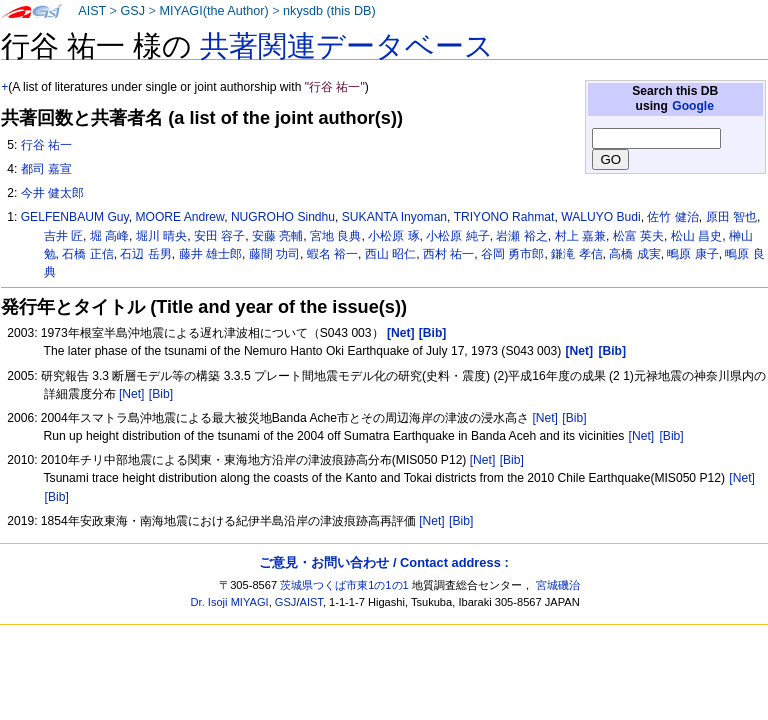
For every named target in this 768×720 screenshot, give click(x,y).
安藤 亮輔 (277, 236)
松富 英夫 (638, 236)
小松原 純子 (457, 236)
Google (693, 106)
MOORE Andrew (179, 217)
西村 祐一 (448, 254)
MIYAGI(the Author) (213, 11)
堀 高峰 (109, 236)
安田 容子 (219, 236)
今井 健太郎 (52, 193)
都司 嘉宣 (46, 169)
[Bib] (161, 394)
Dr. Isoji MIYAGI (230, 602)
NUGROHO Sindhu (283, 217)
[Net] (132, 394)
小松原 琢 (393, 236)
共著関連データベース (347, 46)
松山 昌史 (696, 236)
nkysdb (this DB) (329, 11)
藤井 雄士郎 (210, 254)
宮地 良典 (335, 236)
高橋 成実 (634, 254)
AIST (92, 11)
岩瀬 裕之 (521, 236)
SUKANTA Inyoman (394, 217)
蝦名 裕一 (332, 254)
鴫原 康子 (692, 254)
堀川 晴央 (161, 236)
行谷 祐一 (46, 145)
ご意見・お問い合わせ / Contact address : (383, 562)
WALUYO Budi (601, 217)
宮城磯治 (558, 585)
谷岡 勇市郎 (512, 254)
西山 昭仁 (390, 254)
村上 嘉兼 (580, 236)
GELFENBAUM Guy (75, 217)
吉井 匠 (63, 236)
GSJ (132, 11)
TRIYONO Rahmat (504, 217)
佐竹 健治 (672, 217)
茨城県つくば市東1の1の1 (344, 585)
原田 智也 (731, 217)
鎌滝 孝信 (576, 254)
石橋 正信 (87, 254)
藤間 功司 (274, 254)
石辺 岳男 (145, 254)
